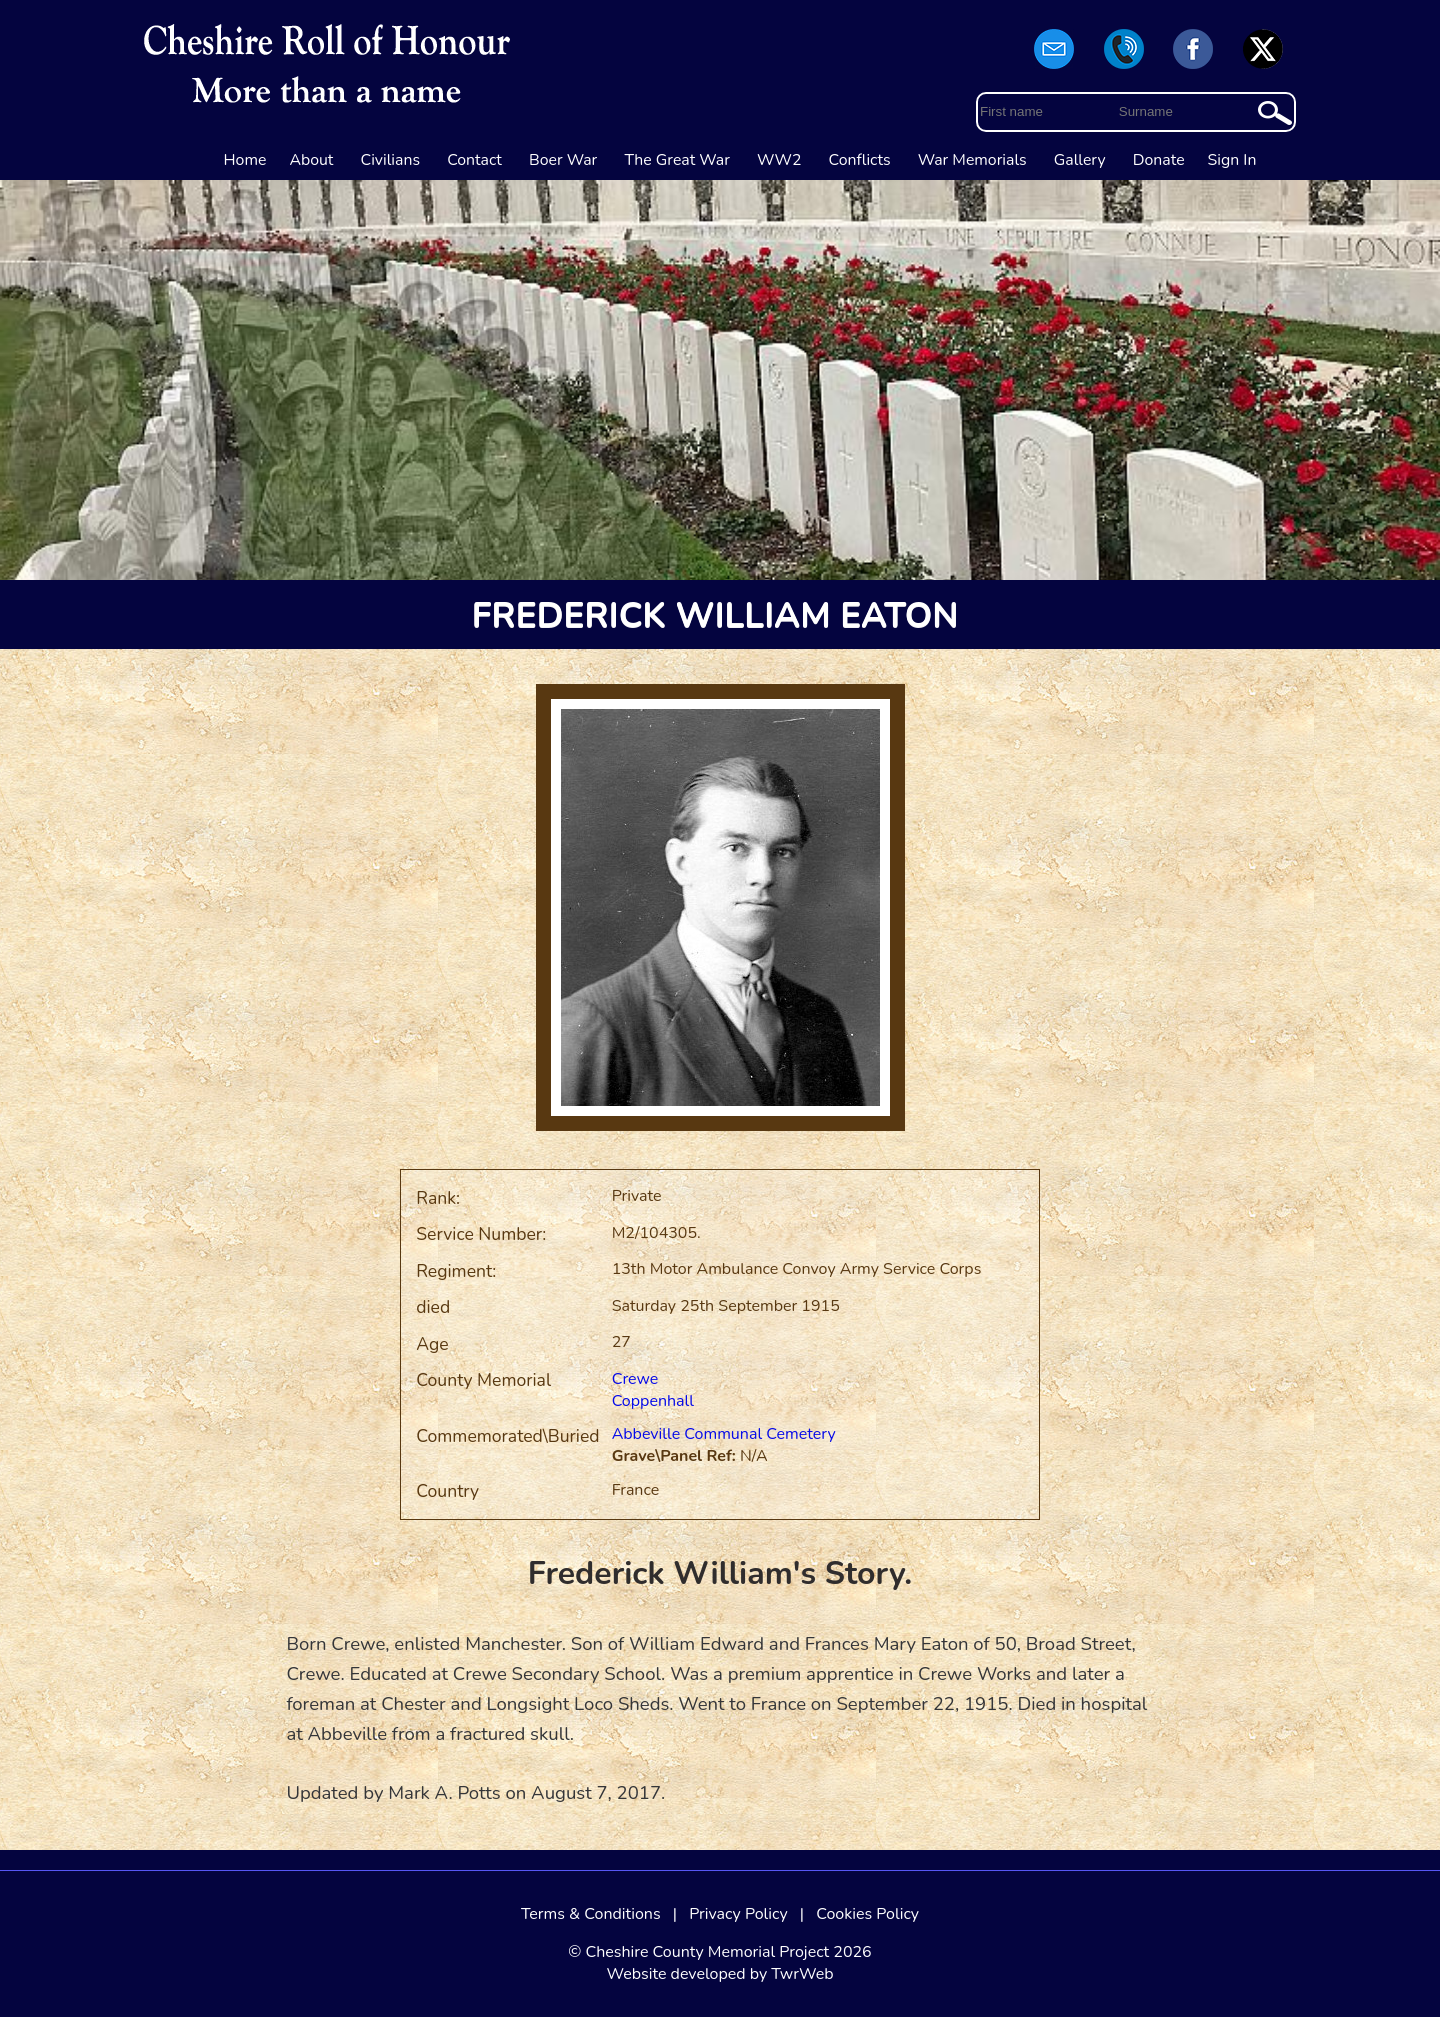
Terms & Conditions (591, 1914)
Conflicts (860, 160)
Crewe (635, 1379)
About (311, 160)
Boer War (563, 160)
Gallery (1080, 160)
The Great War (677, 160)
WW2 (779, 160)
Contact (474, 160)
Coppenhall (653, 1401)
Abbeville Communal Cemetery (724, 1434)
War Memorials (972, 160)
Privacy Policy (738, 1914)
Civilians (391, 160)
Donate (1159, 160)
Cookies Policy (867, 1914)
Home (245, 160)
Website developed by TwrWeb (719, 1974)
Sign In (1232, 160)
